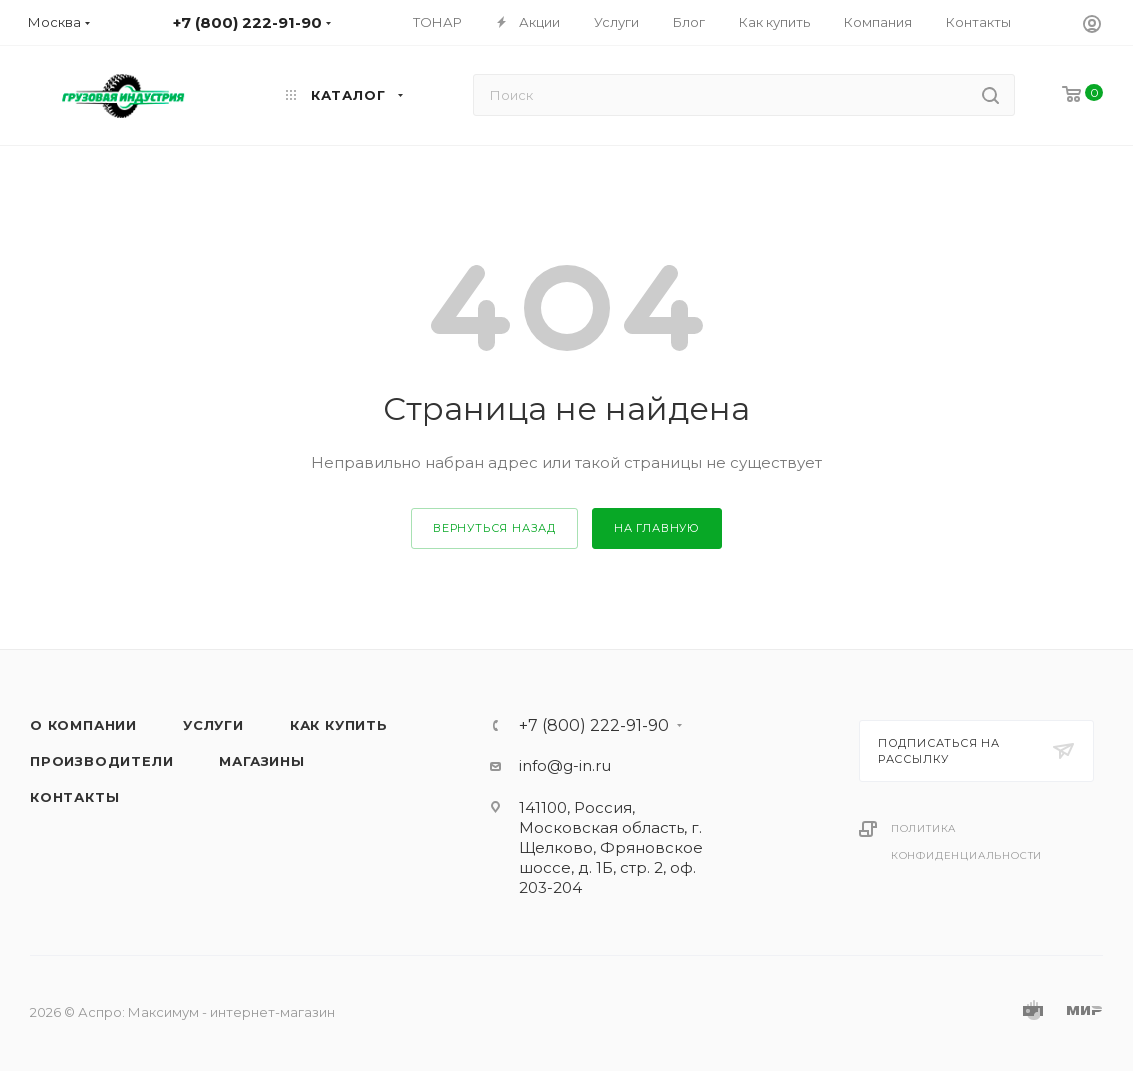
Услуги (213, 725)
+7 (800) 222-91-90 (594, 726)
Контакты (74, 797)
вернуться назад (494, 528)
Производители (101, 761)
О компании (83, 725)
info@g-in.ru (565, 765)
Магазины (261, 761)
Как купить (339, 725)
